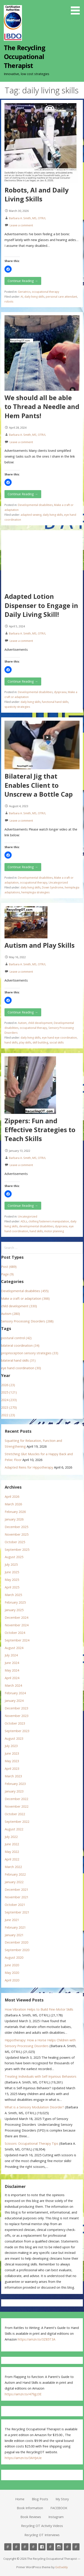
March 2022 (13, 1867)
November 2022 (16, 1806)
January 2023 (14, 1791)
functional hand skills (55, 702)
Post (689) (9, 1266)
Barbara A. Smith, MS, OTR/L (27, 218)
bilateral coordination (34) (20, 1345)
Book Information (30, 2508)
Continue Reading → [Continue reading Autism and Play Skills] (23, 1012)
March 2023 (13, 1776)
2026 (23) (8, 1385)
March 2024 (13, 1685)
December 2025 (16, 1527)
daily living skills (34, 297)
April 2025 (12, 1587)
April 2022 (12, 1859)
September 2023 (17, 1731)
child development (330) (19, 1306)
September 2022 (17, 1821)
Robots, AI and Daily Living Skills (36, 194)
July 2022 (11, 1837)
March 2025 (13, 1595)
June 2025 (12, 1572)
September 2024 (17, 1640)
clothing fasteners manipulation (48, 1221)
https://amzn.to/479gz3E (23, 2394)
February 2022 (15, 1874)
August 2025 (14, 1557)
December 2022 (16, 1799)
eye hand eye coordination (59, 1037)
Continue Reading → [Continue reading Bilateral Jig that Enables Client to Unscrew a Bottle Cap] (23, 867)
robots (8, 301)
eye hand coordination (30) (21, 1368)
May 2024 (12, 1670)
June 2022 (12, 1844)
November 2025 (16, 1534)
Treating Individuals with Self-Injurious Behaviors (40, 2076)
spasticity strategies (17, 707)
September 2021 (17, 1912)
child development (40, 1023)
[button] (77, 8)
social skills (57, 1042)
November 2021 (16, 1897)
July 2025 (11, 1564)
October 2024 (15, 1633)
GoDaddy (61, 2567)
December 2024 (16, 1617)
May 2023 (12, 1761)
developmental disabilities (36, 1226)
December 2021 (16, 1889)
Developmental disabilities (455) (25, 1291)
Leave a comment (21, 225)
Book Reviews (30, 2517)
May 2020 (12, 1972)
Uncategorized (58, 882)
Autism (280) (10, 1314)
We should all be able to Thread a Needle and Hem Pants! (41, 406)
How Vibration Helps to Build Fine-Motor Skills (39, 2009)
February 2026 (15, 1512)
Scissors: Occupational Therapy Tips (31, 2143)
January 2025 (14, 1610)
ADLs (24, 1221)
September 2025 (17, 1549)
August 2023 (14, 1738)
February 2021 (15, 1927)
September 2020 (17, 1950)
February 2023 (15, 1784)
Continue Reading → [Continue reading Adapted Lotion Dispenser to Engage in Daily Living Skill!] (23, 681)
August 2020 (14, 1957)
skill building (40, 1042)
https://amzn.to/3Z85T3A (36, 2339)
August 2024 (14, 1648)
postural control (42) (16, 1338)
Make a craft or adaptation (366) (25, 1298)
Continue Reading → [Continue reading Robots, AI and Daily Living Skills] (23, 281)
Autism (22, 1023)
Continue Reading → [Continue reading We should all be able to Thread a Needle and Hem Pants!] (23, 494)
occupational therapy (45, 292)
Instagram (56, 2517)
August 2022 (14, 1829)
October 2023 (15, 1723)
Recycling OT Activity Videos (42, 2526)
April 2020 (12, 1980)
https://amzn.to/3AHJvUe (23, 2458)
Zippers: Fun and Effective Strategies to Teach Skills (39, 1129)
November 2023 (16, 1716)
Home (19, 2499)
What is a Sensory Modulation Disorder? (34, 2107)
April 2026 (12, 1496)
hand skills (11, 1042)
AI (22, 297)
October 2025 (15, 1542)
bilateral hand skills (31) (18, 1360)
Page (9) (7, 1274)
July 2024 (11, 1655)
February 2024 (15, 1693)
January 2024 (14, 1700)
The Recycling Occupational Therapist (24, 56)
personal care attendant (61, 297)
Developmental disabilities (35, 505)
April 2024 (12, 1678)
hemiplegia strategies (35, 892)
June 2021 (12, 1920)
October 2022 (15, 1814)
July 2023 (11, 1746)
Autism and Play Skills (39, 945)
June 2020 (12, 1965)
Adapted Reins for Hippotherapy (29, 1467)
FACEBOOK (58, 2508)
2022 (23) (8, 1415)
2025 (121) (9, 1392)
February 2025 (15, 1602)
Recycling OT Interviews (42, 2535)
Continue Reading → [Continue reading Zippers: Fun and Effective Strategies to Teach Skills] (23, 1205)
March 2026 (13, 1504)
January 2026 (14, 1519)
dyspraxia (60, 692)
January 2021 (14, 1935)
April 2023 (12, 1768)
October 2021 (15, 1905)
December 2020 (16, 1942)
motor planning (54, 1231)
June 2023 (12, 1753)
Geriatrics (24, 292)
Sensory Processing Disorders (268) (27, 1321)
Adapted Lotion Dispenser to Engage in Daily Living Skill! (41, 605)
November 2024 (16, 1625)
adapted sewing (31, 515)
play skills (25, 1042)
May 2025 (12, 1580)
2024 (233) (9, 1400)
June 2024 (12, 1663)
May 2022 (12, 1852)
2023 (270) (9, 1407)
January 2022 (14, 1882)
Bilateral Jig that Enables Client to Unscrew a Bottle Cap (38, 785)
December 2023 (16, 1708)
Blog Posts (40, 2499)
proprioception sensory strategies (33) (29, 1353)
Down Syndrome (52, 887)
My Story (62, 2499)
